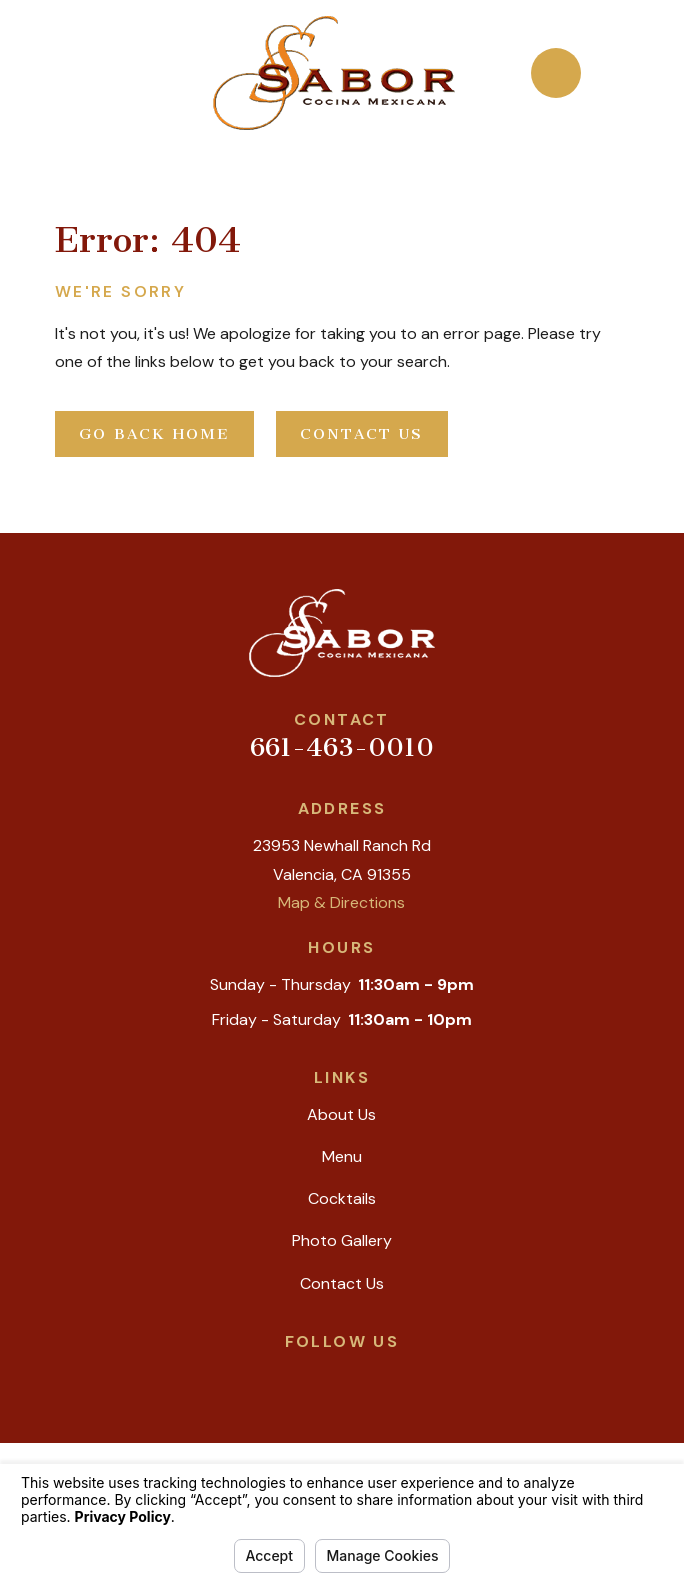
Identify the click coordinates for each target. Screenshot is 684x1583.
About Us (341, 1114)
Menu (342, 1156)
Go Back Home (154, 434)
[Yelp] (320, 1375)
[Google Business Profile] (276, 1375)
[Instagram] (408, 1375)
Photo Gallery (342, 1240)
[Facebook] (364, 1375)
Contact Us (362, 434)
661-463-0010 (342, 747)
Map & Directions (341, 902)
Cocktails (342, 1198)
